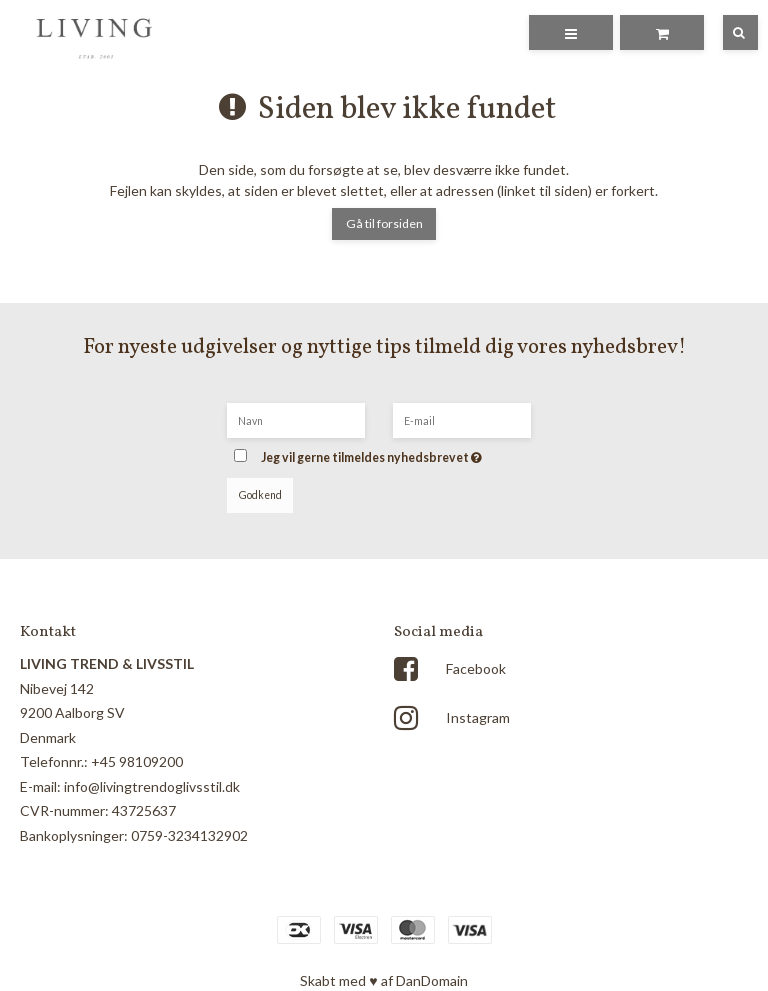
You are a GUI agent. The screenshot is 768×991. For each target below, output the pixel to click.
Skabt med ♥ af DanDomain (383, 980)
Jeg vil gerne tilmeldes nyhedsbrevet (401, 451)
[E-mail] (462, 418)
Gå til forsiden (384, 223)
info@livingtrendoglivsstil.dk (152, 786)
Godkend (260, 495)
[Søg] (726, 32)
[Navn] (296, 418)
